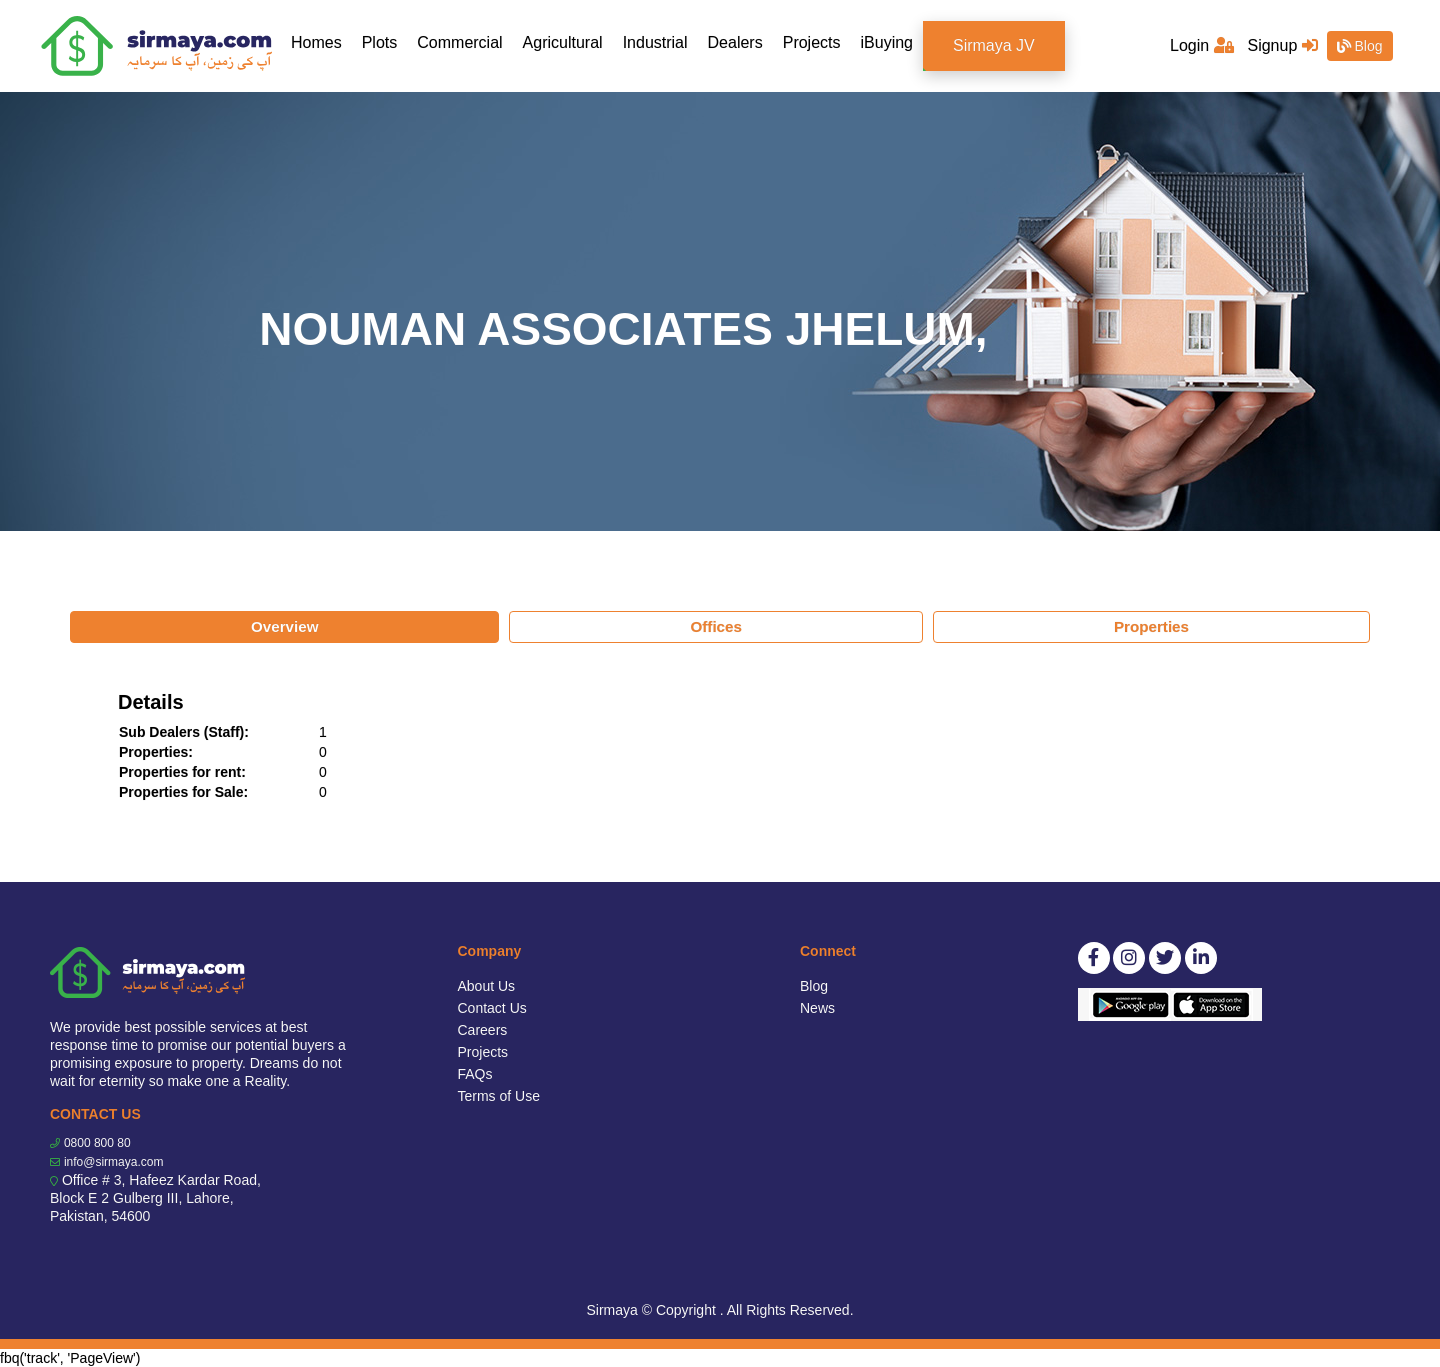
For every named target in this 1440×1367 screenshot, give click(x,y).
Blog (1360, 46)
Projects (812, 42)
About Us (487, 986)
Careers (483, 1030)
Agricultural (563, 42)
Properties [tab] (1151, 626)
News (817, 1008)
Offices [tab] (716, 626)
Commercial (459, 42)
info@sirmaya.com (114, 1162)
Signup (1282, 45)
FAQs (475, 1074)
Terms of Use (499, 1096)
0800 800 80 (97, 1143)
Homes (321, 41)
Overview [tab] (285, 626)
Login (1202, 45)
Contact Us (492, 1008)
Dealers (735, 42)
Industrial (655, 42)
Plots (380, 42)
